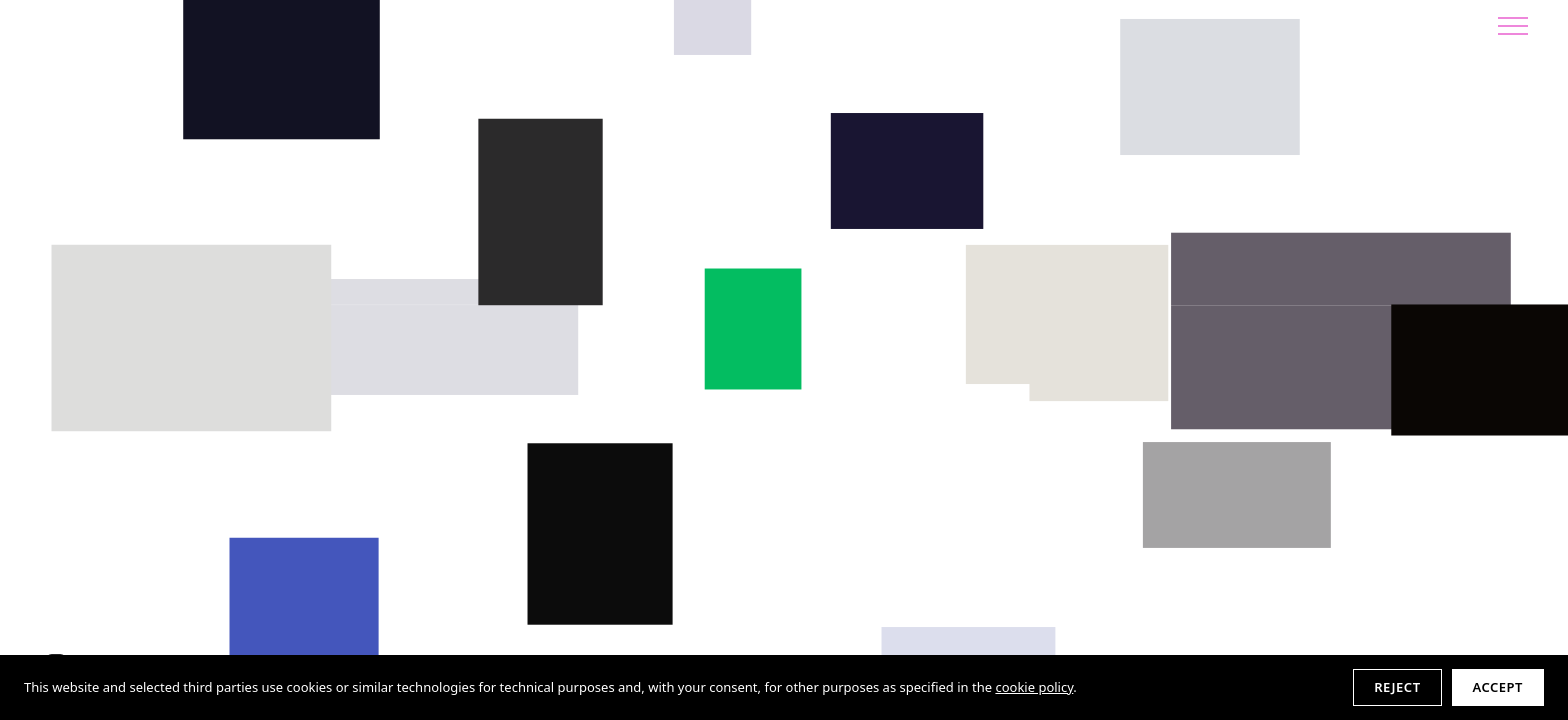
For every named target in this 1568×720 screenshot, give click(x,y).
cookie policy (1034, 687)
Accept (1498, 687)
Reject (1397, 687)
